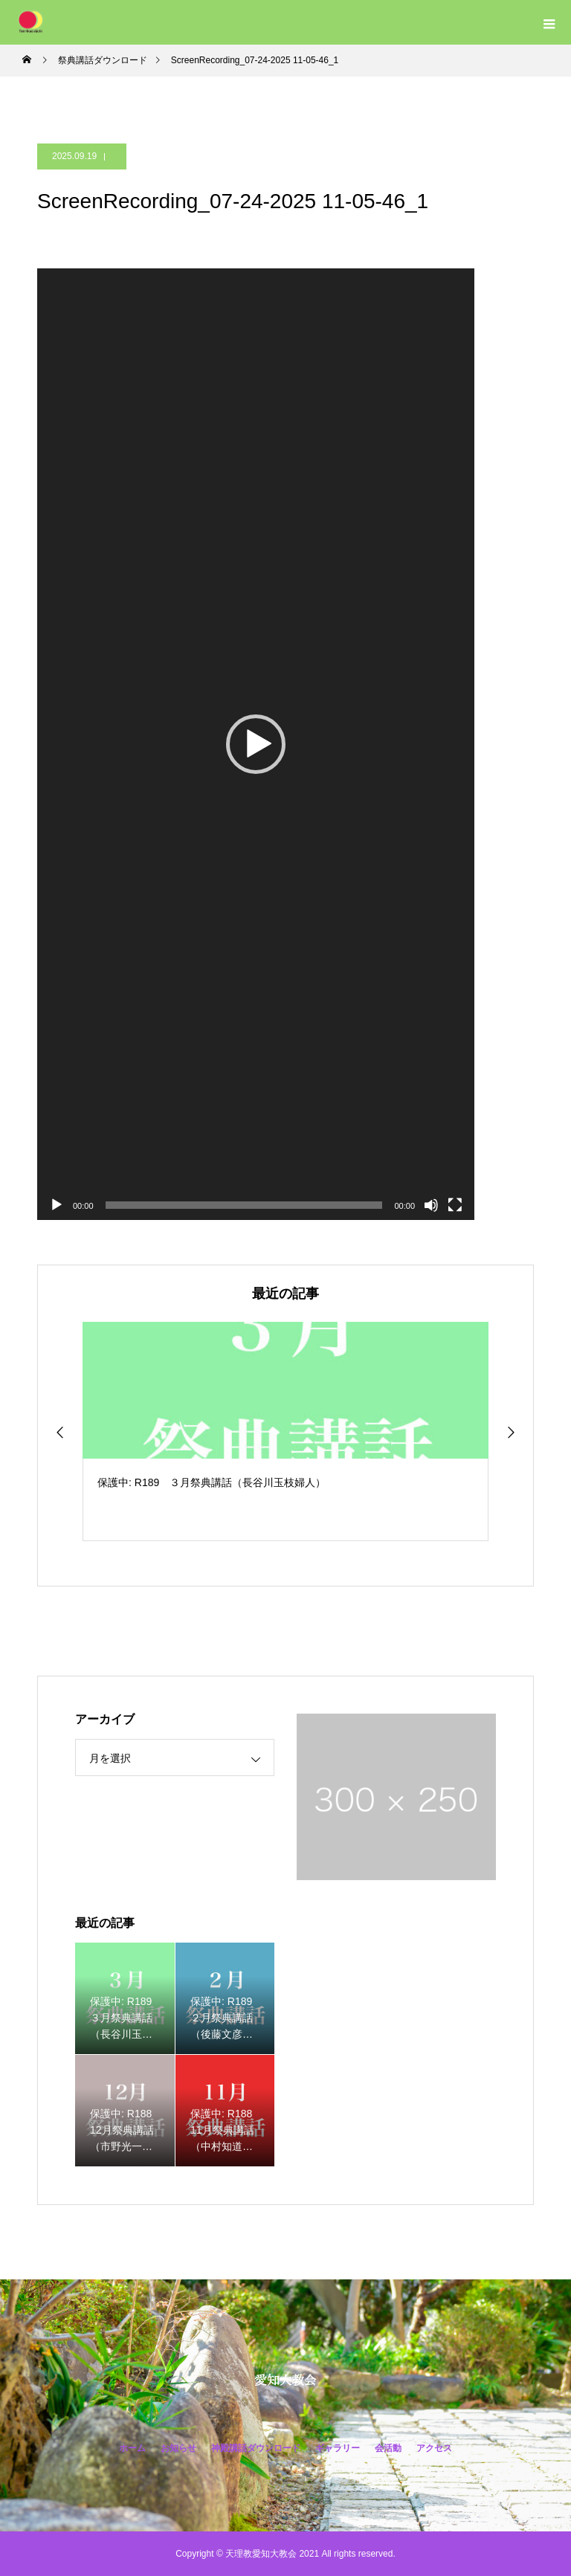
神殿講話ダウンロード (255, 2448)
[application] (255, 744)
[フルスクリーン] (455, 1205)
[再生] (56, 1205)
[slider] (244, 1205)
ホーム (132, 2448)
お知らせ (178, 2448)
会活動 (388, 2448)
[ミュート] (431, 1205)
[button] (256, 744)
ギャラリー (337, 2448)
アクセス (434, 2448)
